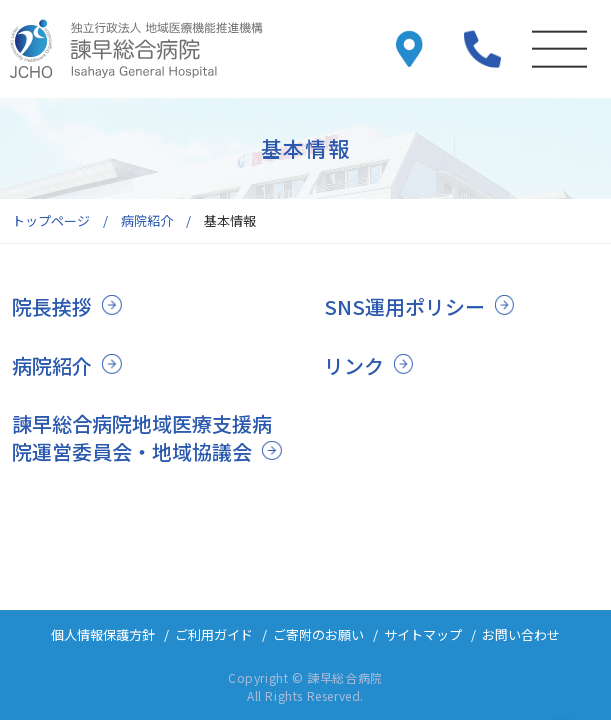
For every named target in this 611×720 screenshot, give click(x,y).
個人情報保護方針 (103, 634)
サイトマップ (423, 634)
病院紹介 (52, 365)
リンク (354, 365)
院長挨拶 (52, 306)
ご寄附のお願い (318, 634)
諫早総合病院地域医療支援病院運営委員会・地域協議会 (142, 437)
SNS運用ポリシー (404, 306)
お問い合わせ (521, 634)
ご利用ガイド (214, 634)
